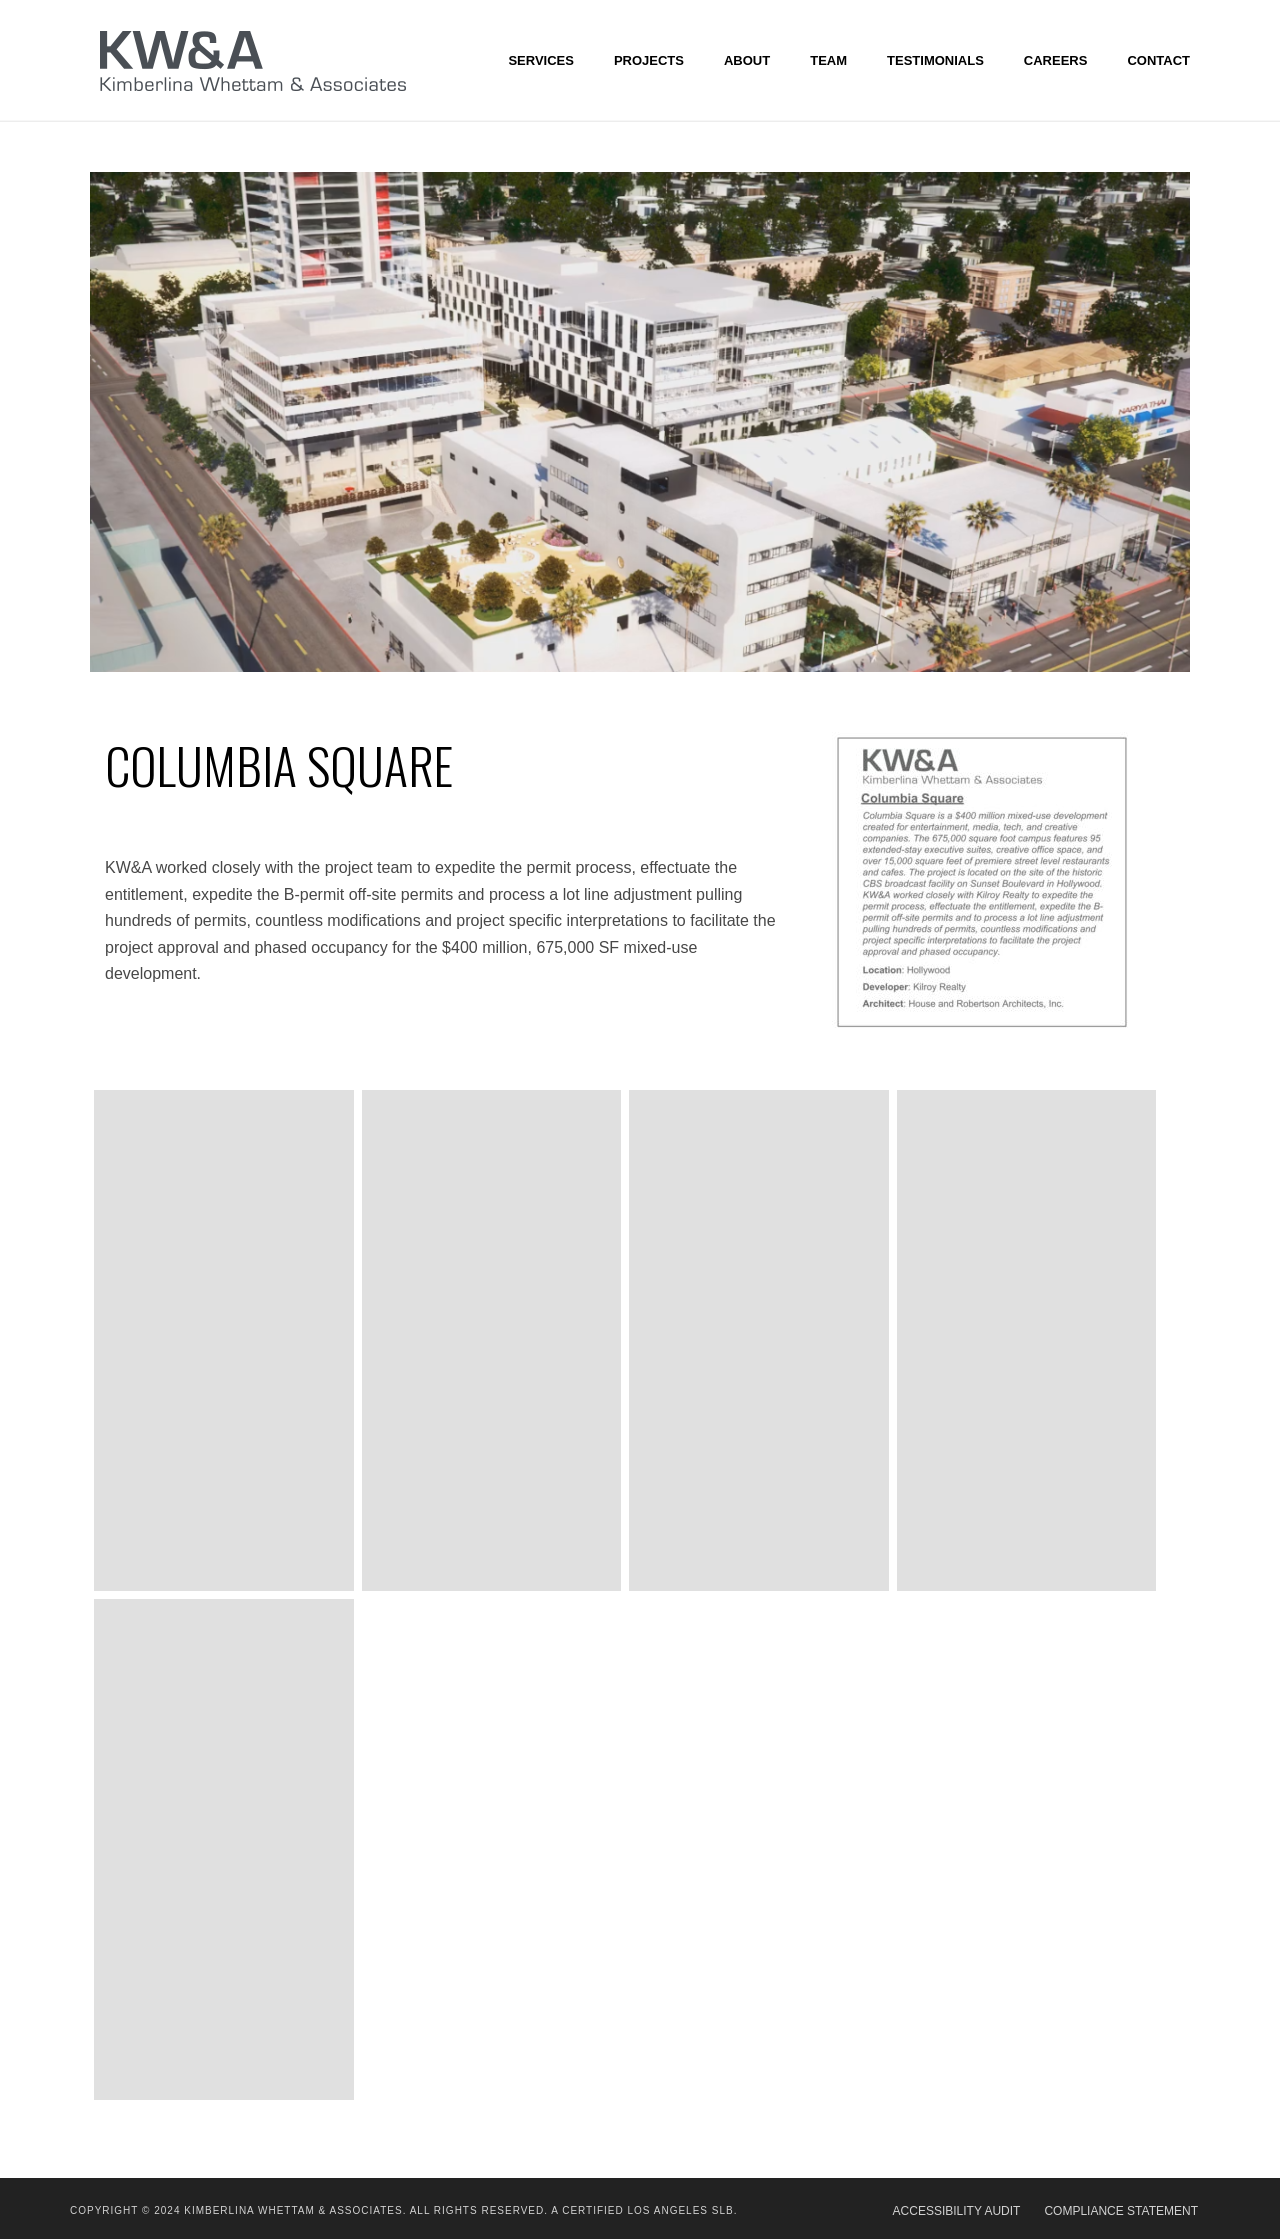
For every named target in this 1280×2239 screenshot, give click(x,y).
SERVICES (541, 60)
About (747, 60)
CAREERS (1056, 60)
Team (828, 60)
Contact (1158, 60)
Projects (649, 60)
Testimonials (935, 60)
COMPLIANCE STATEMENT (1121, 2211)
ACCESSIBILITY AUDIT (957, 2211)
